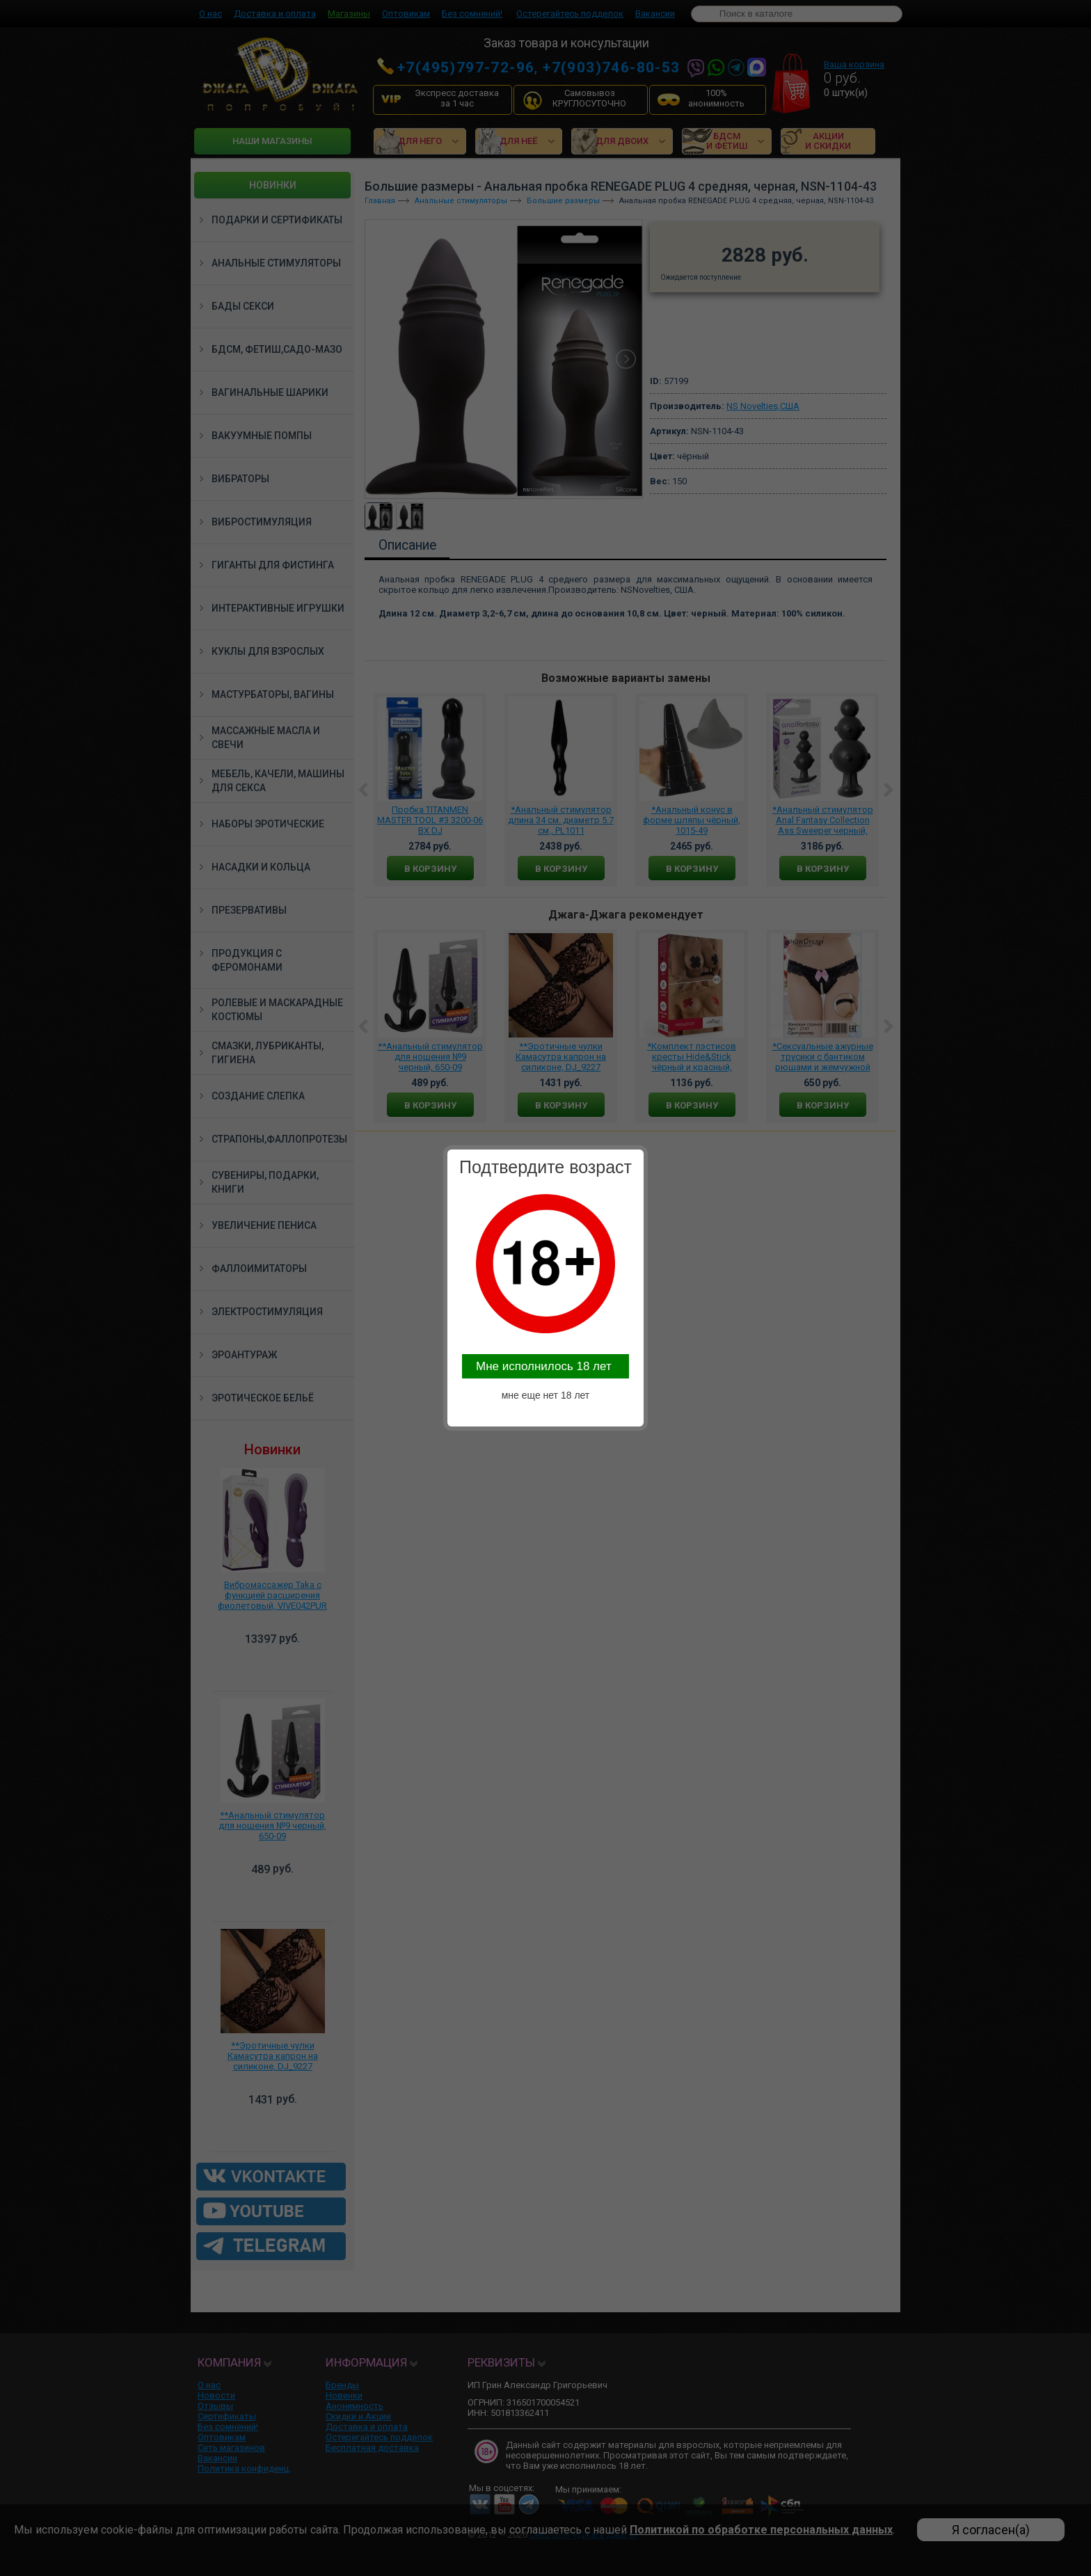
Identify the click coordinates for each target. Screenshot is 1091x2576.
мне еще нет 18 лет (546, 1395)
